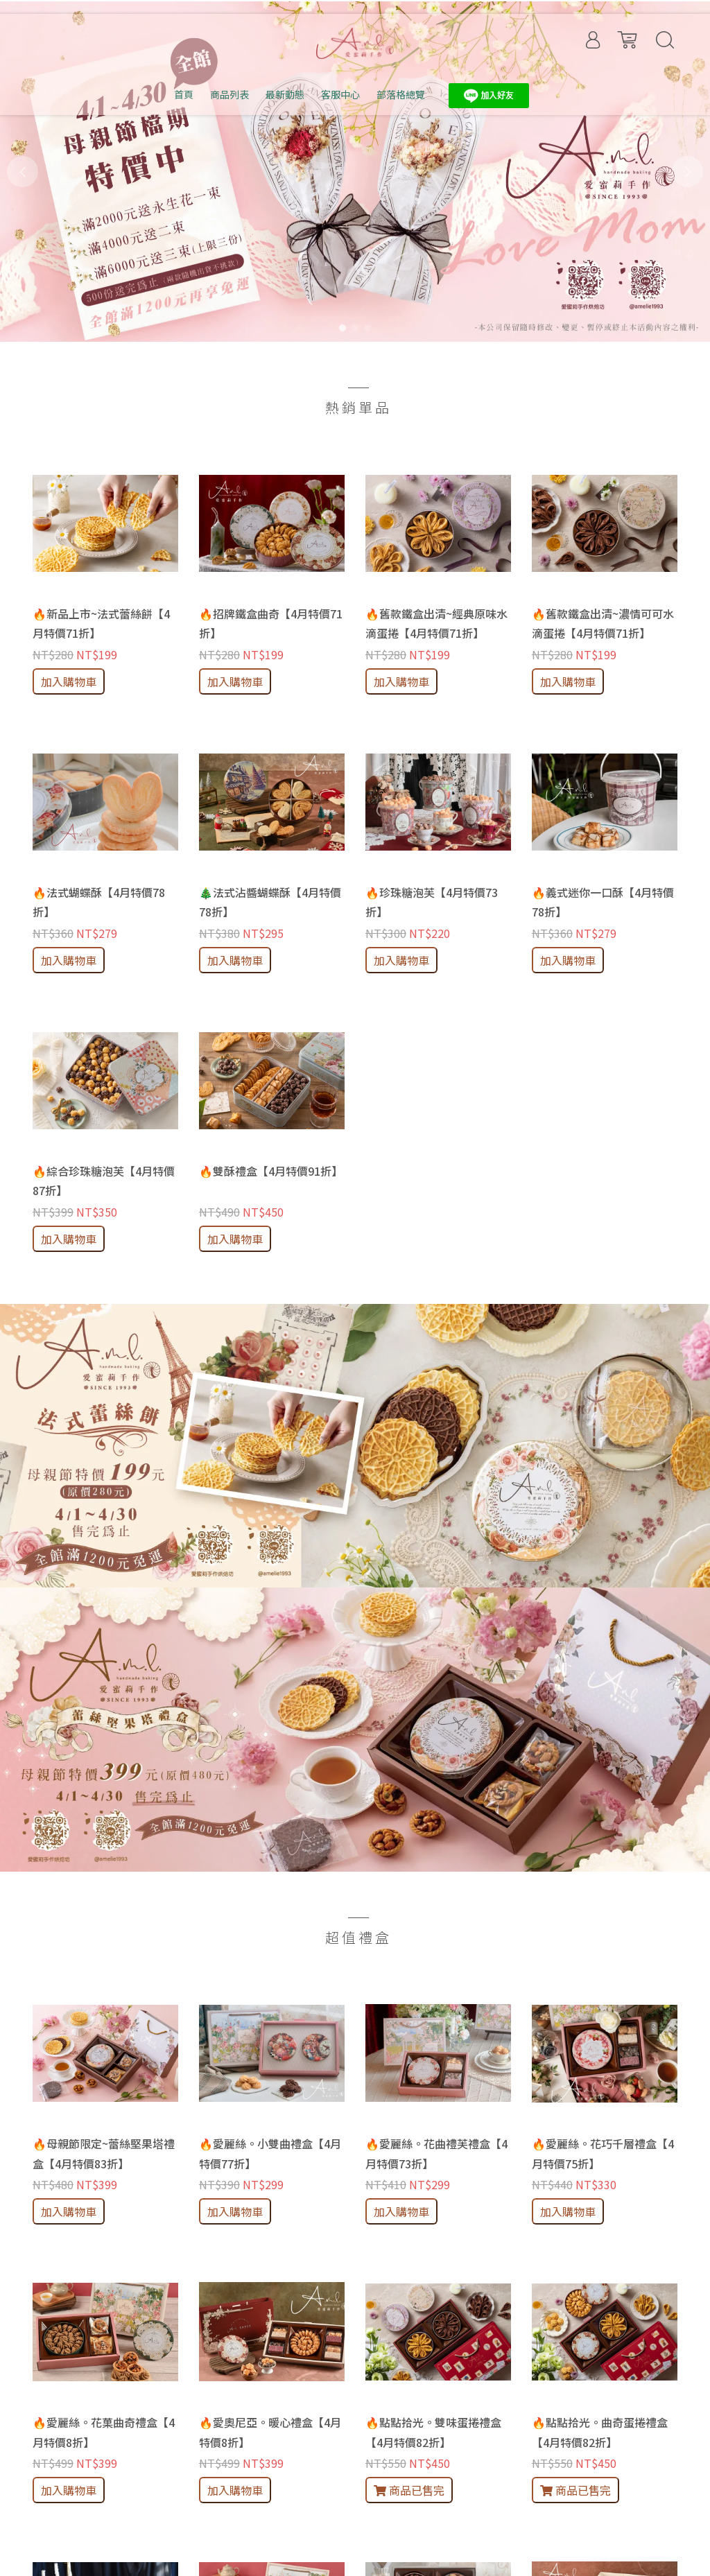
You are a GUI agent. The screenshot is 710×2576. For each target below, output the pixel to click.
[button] (22, 171)
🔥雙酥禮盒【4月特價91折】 (271, 1171)
